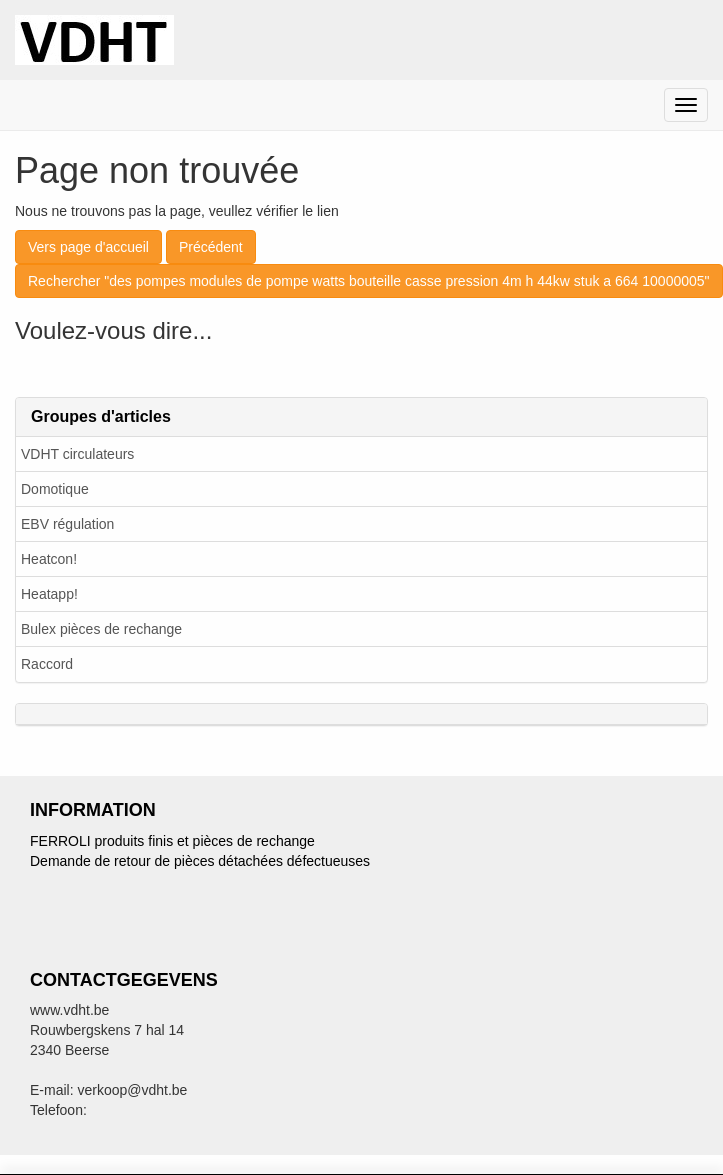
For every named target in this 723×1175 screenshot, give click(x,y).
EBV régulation (67, 524)
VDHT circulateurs (77, 454)
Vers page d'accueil (88, 247)
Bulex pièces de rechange (101, 629)
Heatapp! (49, 594)
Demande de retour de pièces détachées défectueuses (200, 861)
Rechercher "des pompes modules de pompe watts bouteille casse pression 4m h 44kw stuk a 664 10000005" (369, 281)
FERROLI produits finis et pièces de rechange (172, 841)
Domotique (55, 489)
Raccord (47, 664)
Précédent (211, 247)
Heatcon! (49, 559)
